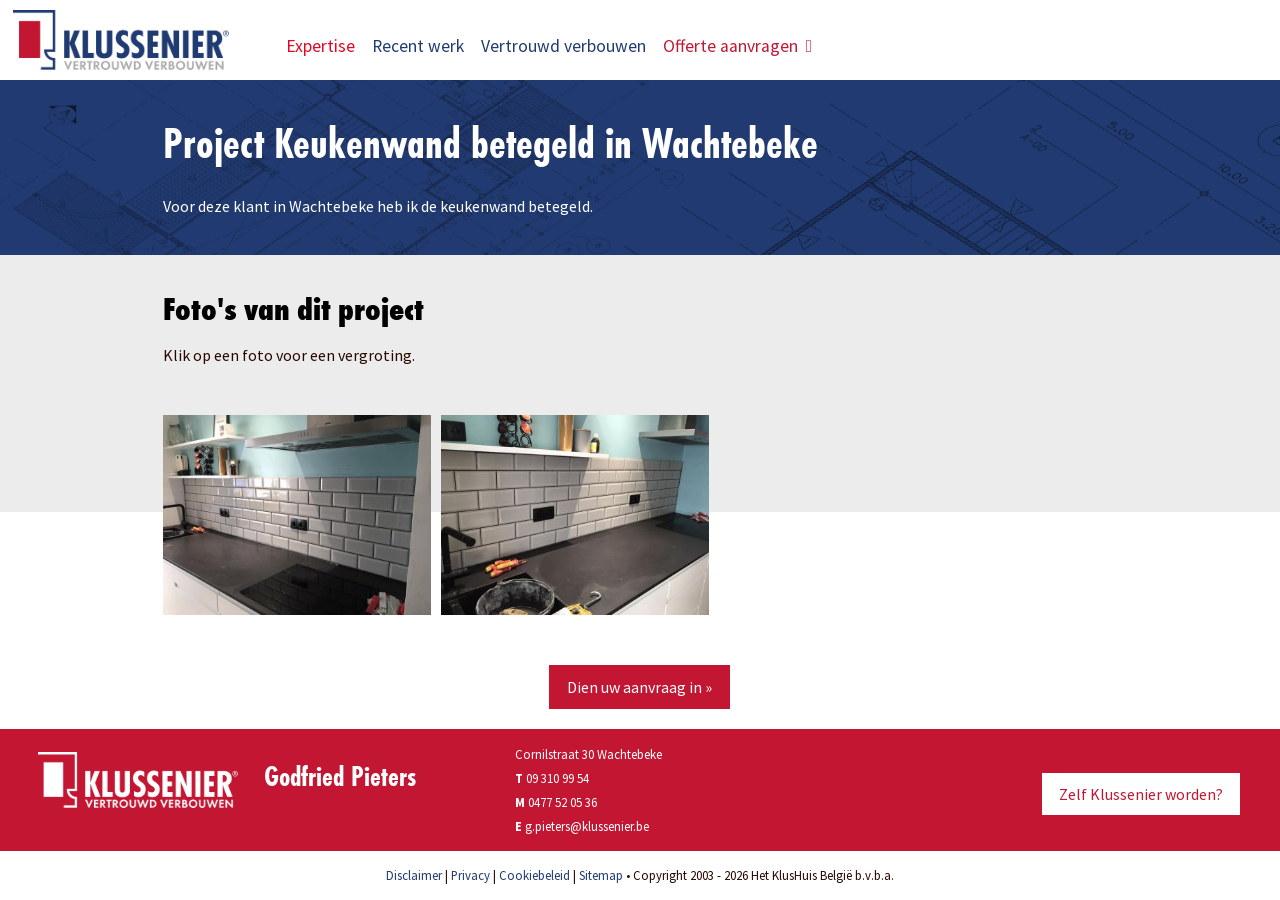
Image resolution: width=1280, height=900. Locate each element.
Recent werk (418, 46)
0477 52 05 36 (562, 802)
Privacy (470, 875)
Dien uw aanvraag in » (639, 687)
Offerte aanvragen (737, 46)
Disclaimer (414, 875)
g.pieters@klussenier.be (587, 826)
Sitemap (601, 875)
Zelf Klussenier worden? (1141, 794)
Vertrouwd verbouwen (563, 46)
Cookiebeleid (534, 875)
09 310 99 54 (552, 778)
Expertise (320, 46)
